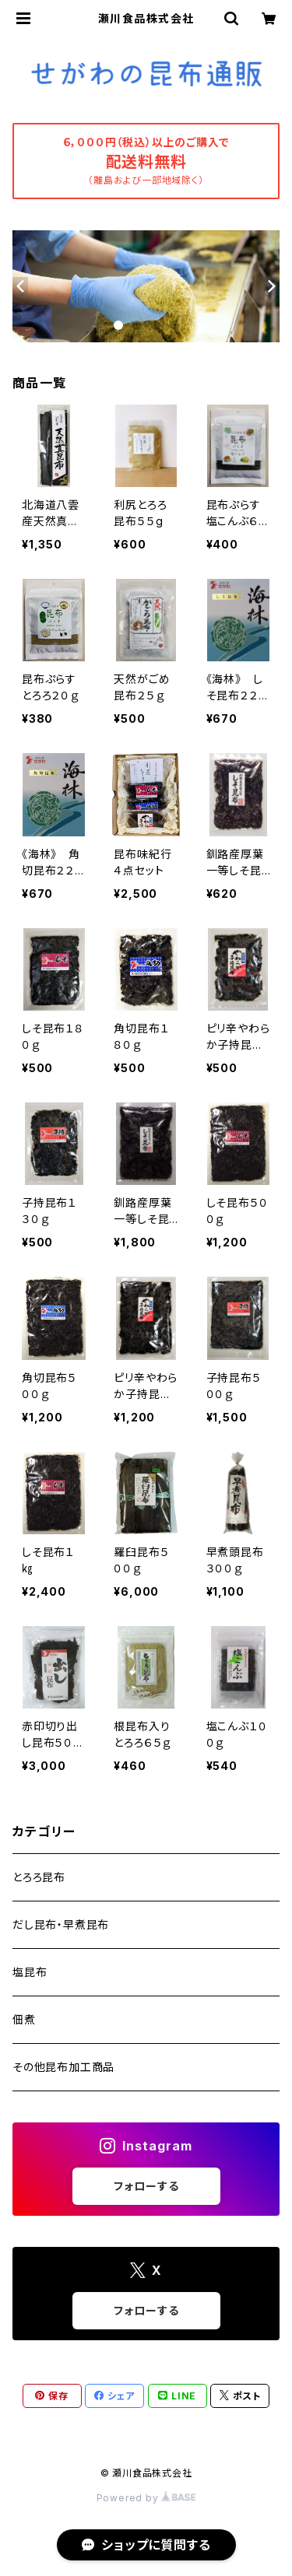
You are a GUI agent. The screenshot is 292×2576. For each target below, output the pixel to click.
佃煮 (24, 2019)
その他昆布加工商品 (63, 2066)
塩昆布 (29, 1971)
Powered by (146, 2498)
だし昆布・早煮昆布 (60, 1924)
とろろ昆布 (38, 1877)
